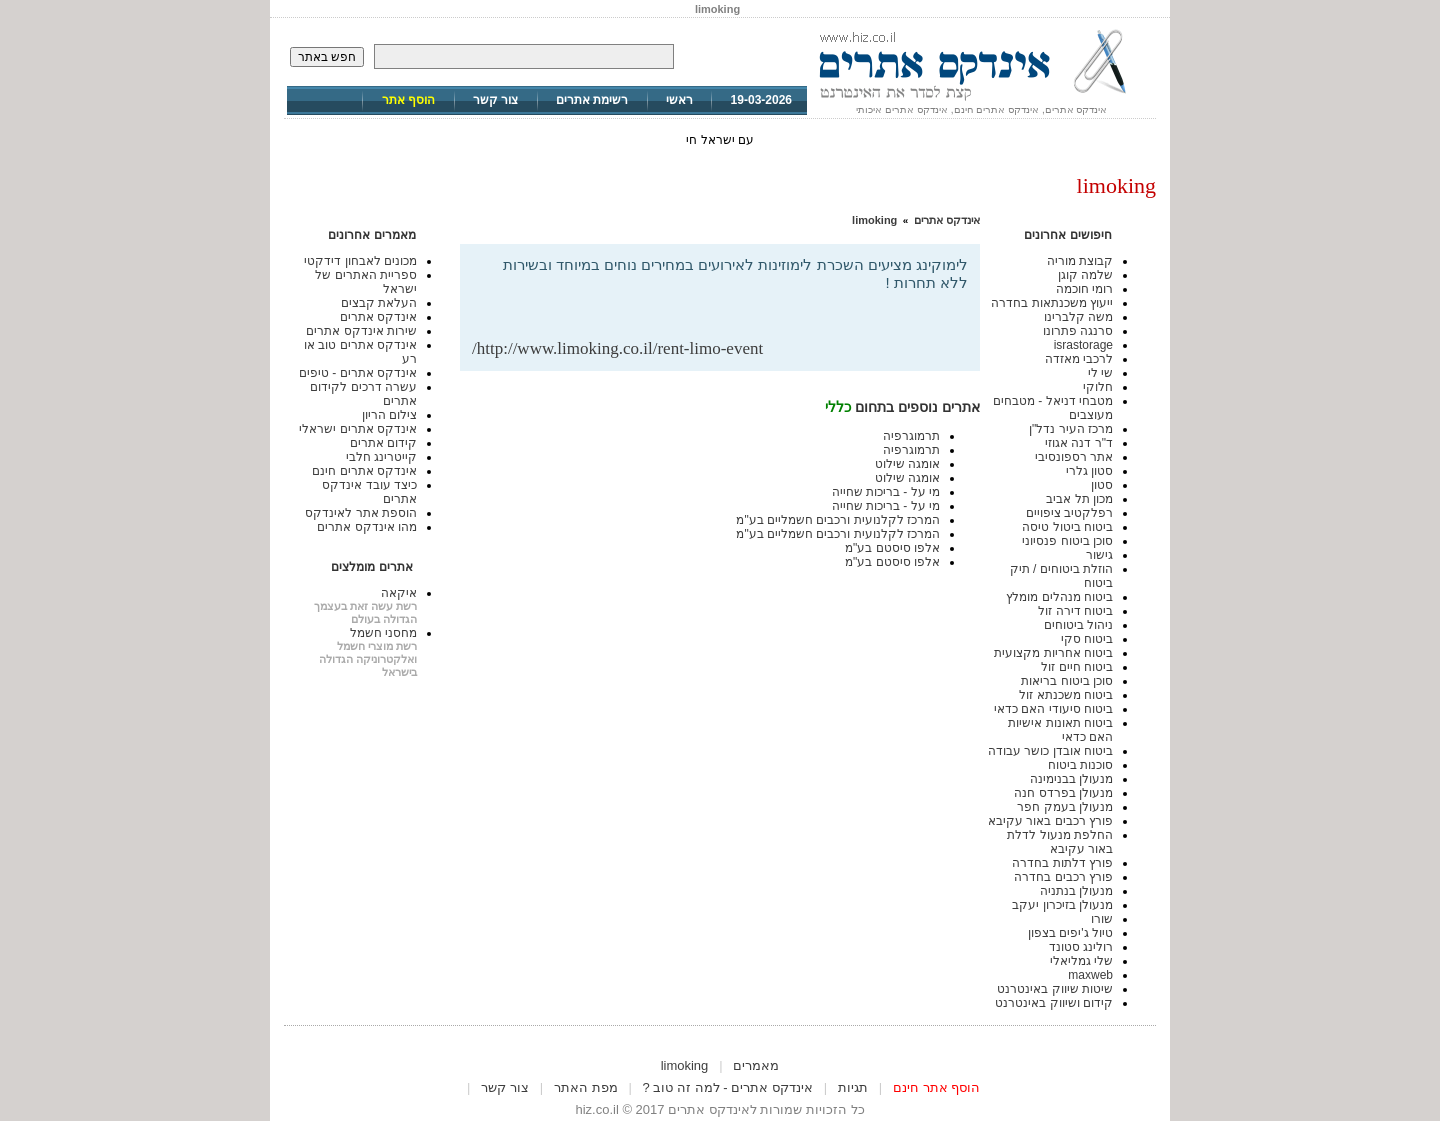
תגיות (853, 1087)
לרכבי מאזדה (1079, 359)
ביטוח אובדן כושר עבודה (1050, 751)
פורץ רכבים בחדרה (1063, 877)
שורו (1102, 919)
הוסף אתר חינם (936, 1087)
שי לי (1100, 373)
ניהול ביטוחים (1078, 625)
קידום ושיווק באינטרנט (1054, 1003)
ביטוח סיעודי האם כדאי (1053, 709)
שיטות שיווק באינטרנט (1055, 989)
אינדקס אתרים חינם (364, 471)
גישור (1099, 555)
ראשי (679, 100)
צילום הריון (389, 415)
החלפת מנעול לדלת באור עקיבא (1060, 842)
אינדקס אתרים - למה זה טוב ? (728, 1087)
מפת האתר (586, 1087)
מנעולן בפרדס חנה (1063, 793)
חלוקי (1098, 387)
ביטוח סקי (1087, 639)
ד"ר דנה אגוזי (1079, 443)
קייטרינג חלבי (381, 457)
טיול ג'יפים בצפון (1070, 933)
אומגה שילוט (907, 464)
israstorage (1083, 345)
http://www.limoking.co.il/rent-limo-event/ (617, 348)
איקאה (399, 593)
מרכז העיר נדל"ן (1071, 429)
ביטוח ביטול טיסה (1067, 527)
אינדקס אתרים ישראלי (358, 429)
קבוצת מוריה (1080, 261)
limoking (874, 220)
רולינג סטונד (1081, 947)
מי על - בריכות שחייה (886, 492)
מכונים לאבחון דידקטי (360, 261)
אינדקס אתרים (947, 220)
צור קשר (495, 100)
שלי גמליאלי (1081, 961)
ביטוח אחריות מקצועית (1053, 653)
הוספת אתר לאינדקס (361, 513)
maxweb (1090, 975)
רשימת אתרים (592, 100)
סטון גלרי (1089, 471)
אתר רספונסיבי (1074, 457)
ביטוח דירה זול (1075, 611)
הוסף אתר (408, 100)
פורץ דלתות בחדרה (1062, 863)
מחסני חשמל (383, 633)
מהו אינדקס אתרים (367, 527)
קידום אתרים (383, 443)
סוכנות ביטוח (1080, 765)
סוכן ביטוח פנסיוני (1067, 541)
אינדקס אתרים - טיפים (358, 373)
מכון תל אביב (1079, 499)
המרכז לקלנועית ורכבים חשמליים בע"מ (838, 520)
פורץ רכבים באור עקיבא (1050, 821)
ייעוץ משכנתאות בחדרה (1052, 303)
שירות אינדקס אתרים (361, 331)
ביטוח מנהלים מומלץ (1059, 597)
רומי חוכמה (1084, 289)
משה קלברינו (1078, 317)
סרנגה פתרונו (1078, 331)
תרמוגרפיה (911, 436)
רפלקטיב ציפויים (1069, 513)
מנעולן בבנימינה (1071, 779)
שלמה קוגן (1085, 275)
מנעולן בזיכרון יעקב (1062, 905)
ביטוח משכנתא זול (1066, 695)
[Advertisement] (734, 306)
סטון (1102, 485)
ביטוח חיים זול (1077, 667)
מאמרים (756, 1065)
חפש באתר (327, 57)
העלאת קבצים (379, 303)
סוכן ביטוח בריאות (1067, 681)
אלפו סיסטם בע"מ (892, 548)
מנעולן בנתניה (1076, 891)
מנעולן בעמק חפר (1065, 807)
